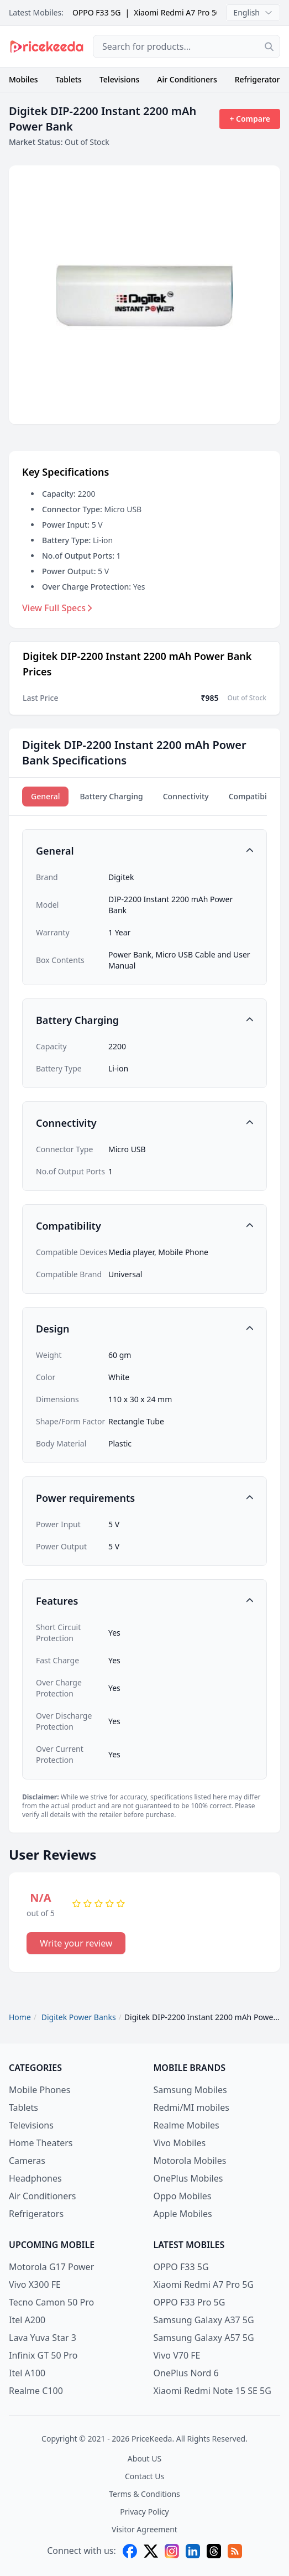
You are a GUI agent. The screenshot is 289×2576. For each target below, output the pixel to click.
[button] (144, 850)
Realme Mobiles (186, 2125)
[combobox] (186, 46)
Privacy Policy (144, 2511)
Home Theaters (41, 2143)
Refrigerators (259, 79)
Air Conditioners (187, 79)
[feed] (235, 2551)
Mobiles (23, 79)
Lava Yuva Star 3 (42, 2338)
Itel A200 (27, 2320)
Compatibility (253, 796)
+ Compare (249, 118)
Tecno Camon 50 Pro (51, 2302)
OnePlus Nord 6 (186, 2373)
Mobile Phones (39, 2090)
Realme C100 (36, 2391)
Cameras (27, 2161)
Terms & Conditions (144, 2494)
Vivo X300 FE (35, 2284)
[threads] (214, 2551)
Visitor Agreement (144, 2529)
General (45, 796)
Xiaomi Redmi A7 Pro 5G (178, 12)
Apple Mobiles (183, 2214)
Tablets (69, 79)
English (253, 12)
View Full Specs (57, 608)
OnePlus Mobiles (188, 2178)
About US (144, 2458)
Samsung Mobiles (190, 2090)
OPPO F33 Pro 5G (189, 2302)
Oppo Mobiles (183, 2196)
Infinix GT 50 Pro (43, 2355)
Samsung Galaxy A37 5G (204, 2320)
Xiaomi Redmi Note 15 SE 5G (212, 2391)
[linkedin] (193, 2551)
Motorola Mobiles (190, 2161)
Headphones (35, 2178)
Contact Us (144, 2476)
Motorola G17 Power (51, 2267)
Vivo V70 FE (177, 2355)
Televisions (119, 79)
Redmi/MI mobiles (191, 2107)
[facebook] (130, 2551)
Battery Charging (111, 796)
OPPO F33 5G (96, 12)
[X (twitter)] (151, 2551)
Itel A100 (27, 2373)
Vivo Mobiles (180, 2143)
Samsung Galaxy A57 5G (204, 2338)
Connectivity (186, 796)
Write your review (76, 1943)
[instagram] (172, 2551)
